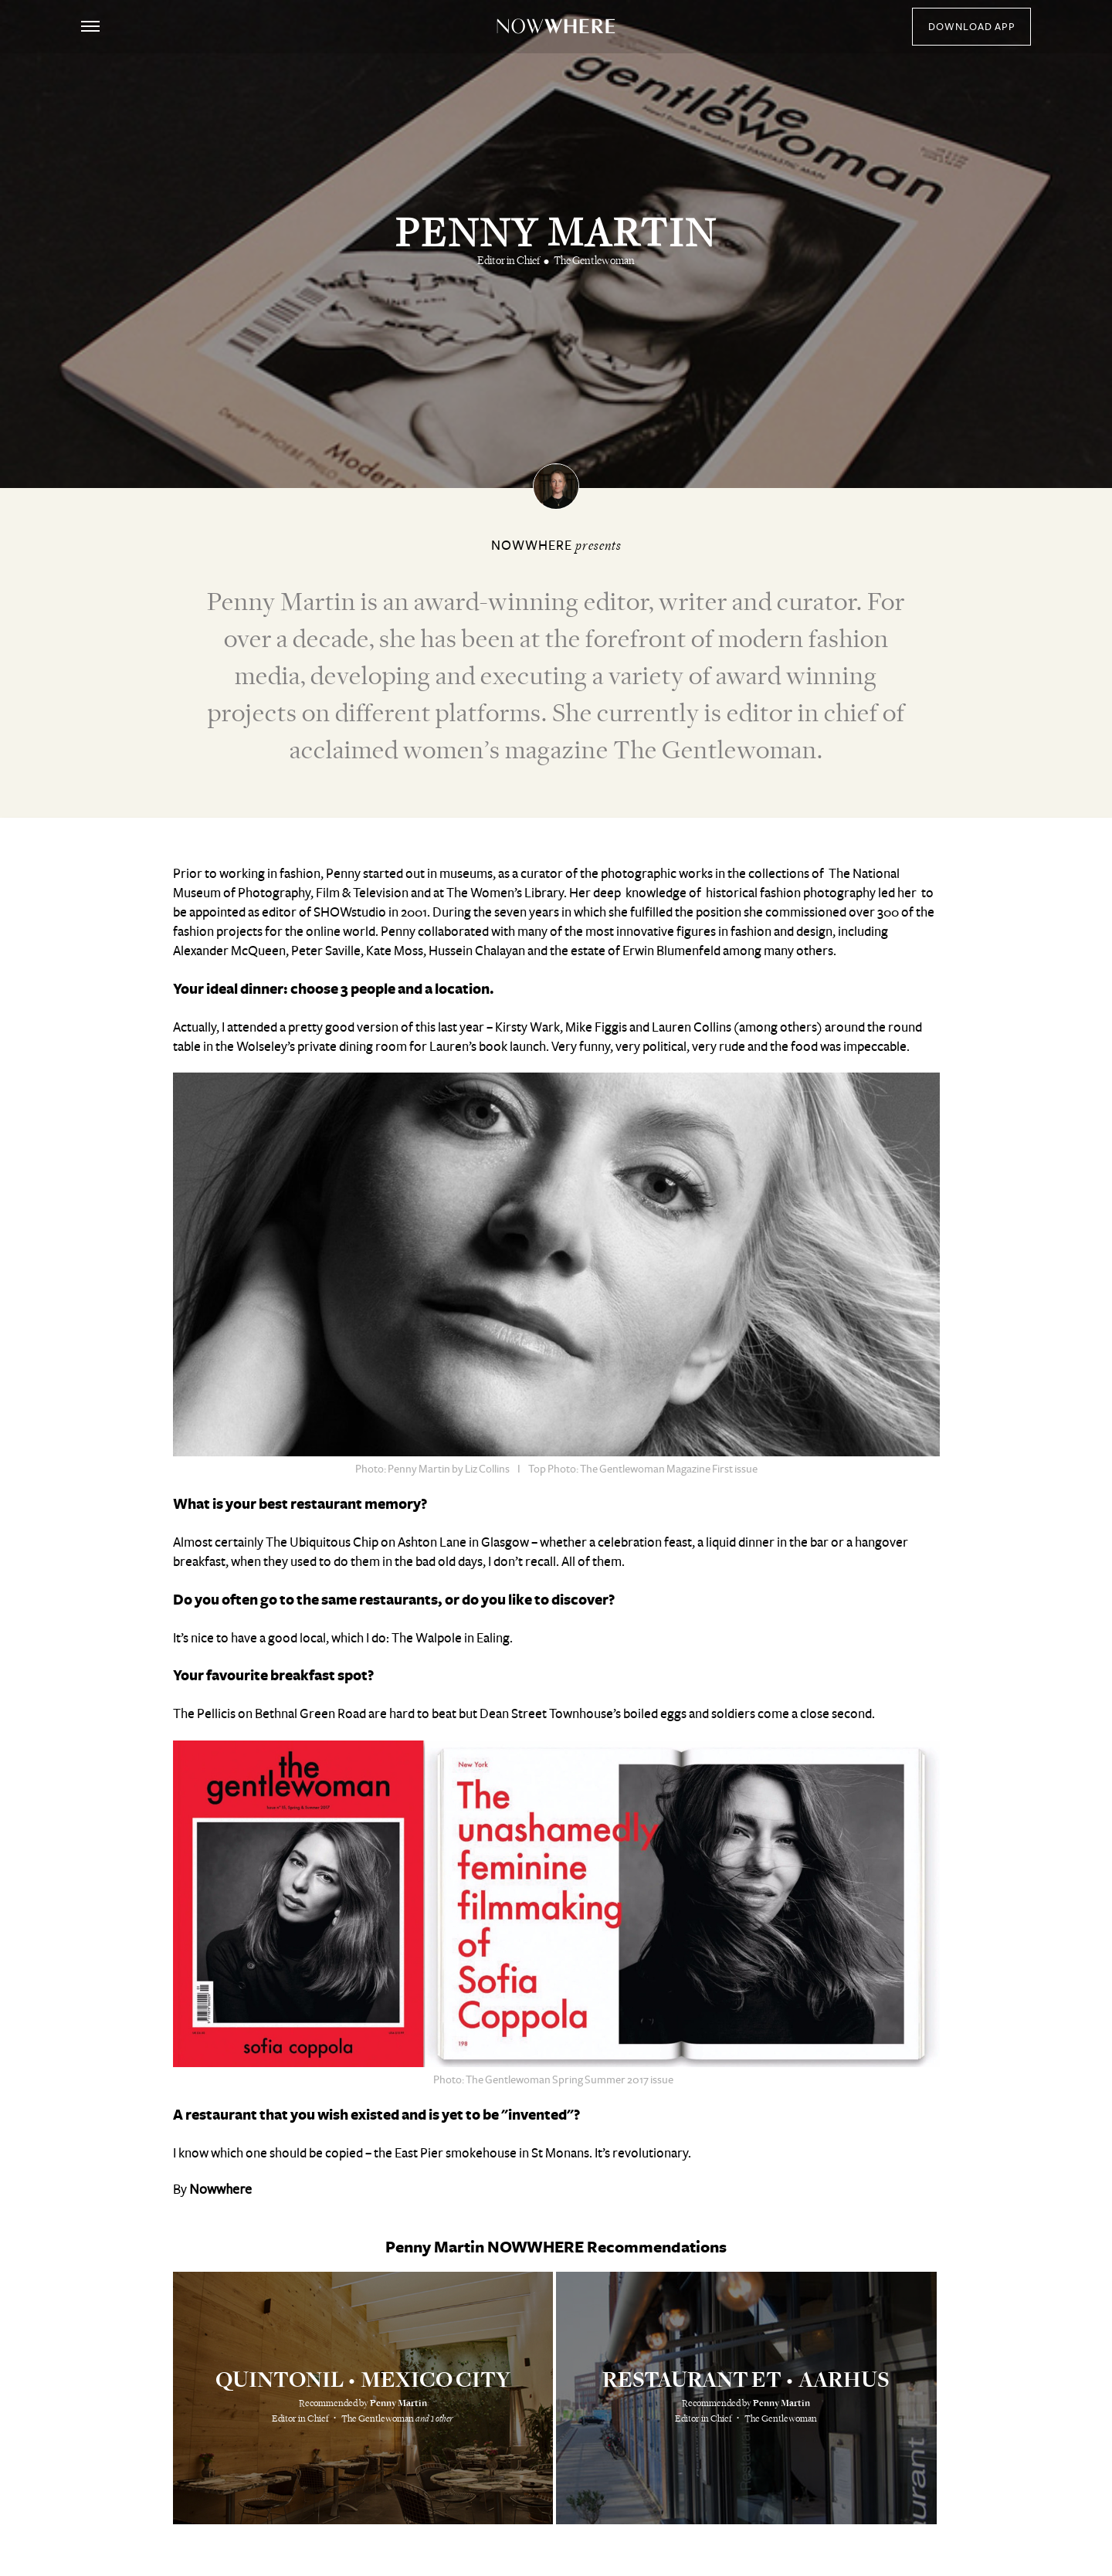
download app (971, 27)
